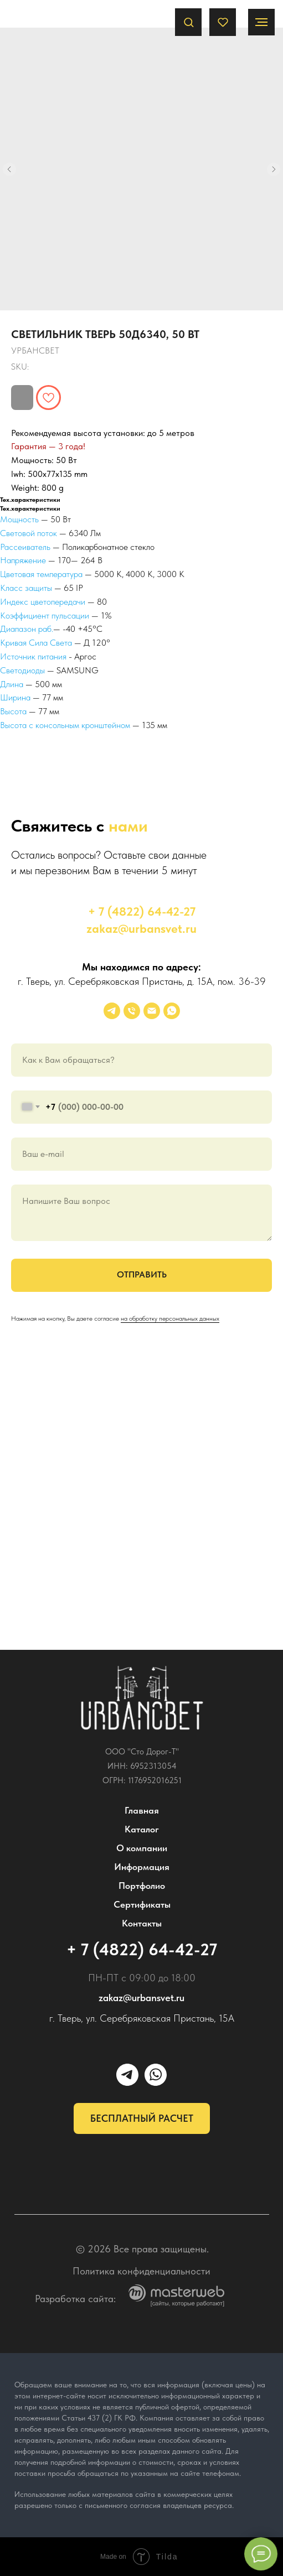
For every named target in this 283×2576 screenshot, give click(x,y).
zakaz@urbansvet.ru (141, 928)
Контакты (142, 1923)
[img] (142, 1698)
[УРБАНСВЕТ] (112, 1011)
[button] (188, 22)
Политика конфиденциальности (141, 2271)
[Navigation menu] (261, 22)
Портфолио (142, 1885)
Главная (142, 1810)
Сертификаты (142, 1904)
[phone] (132, 1011)
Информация (141, 1866)
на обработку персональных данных (170, 1318)
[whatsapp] (171, 1011)
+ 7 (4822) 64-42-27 (141, 911)
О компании (141, 1847)
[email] (151, 1011)
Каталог (142, 1829)
